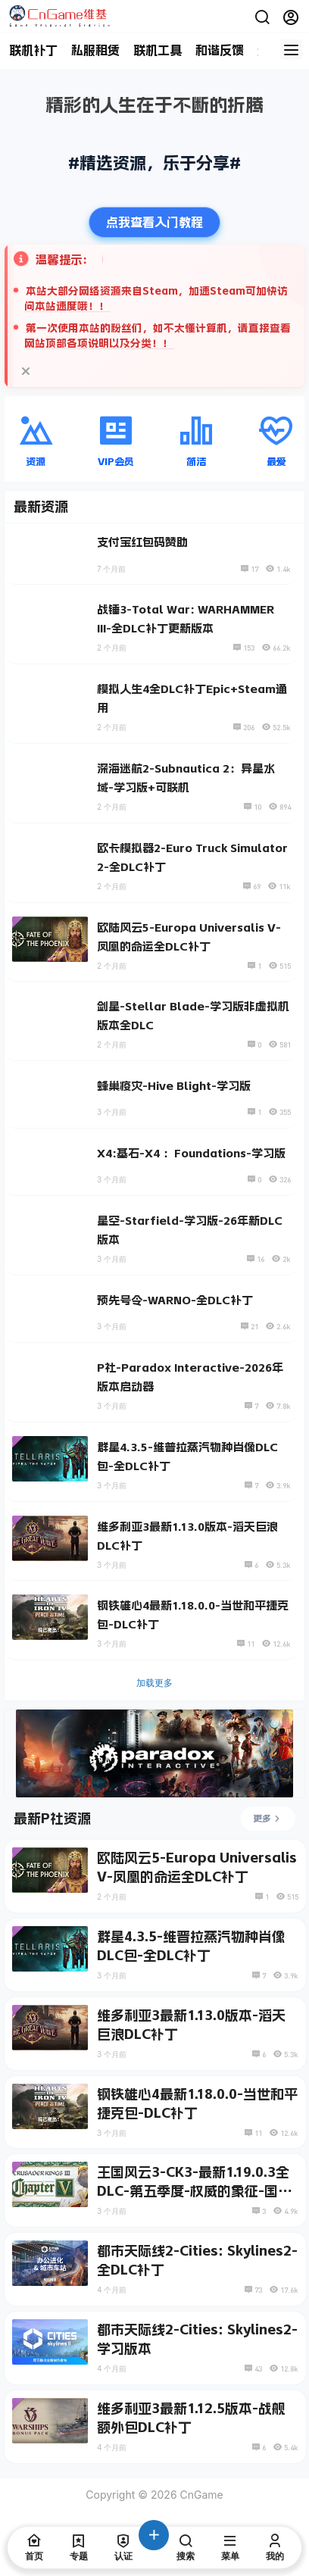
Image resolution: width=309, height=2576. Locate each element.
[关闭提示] (26, 371)
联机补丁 (33, 50)
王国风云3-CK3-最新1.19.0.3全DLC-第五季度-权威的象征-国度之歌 (194, 2191)
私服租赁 (95, 50)
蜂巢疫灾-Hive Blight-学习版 (174, 1085)
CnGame (200, 2494)
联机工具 (157, 50)
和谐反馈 (219, 50)
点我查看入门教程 (154, 222)
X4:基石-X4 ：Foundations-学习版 (191, 1153)
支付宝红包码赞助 (142, 542)
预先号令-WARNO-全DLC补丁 (175, 1300)
